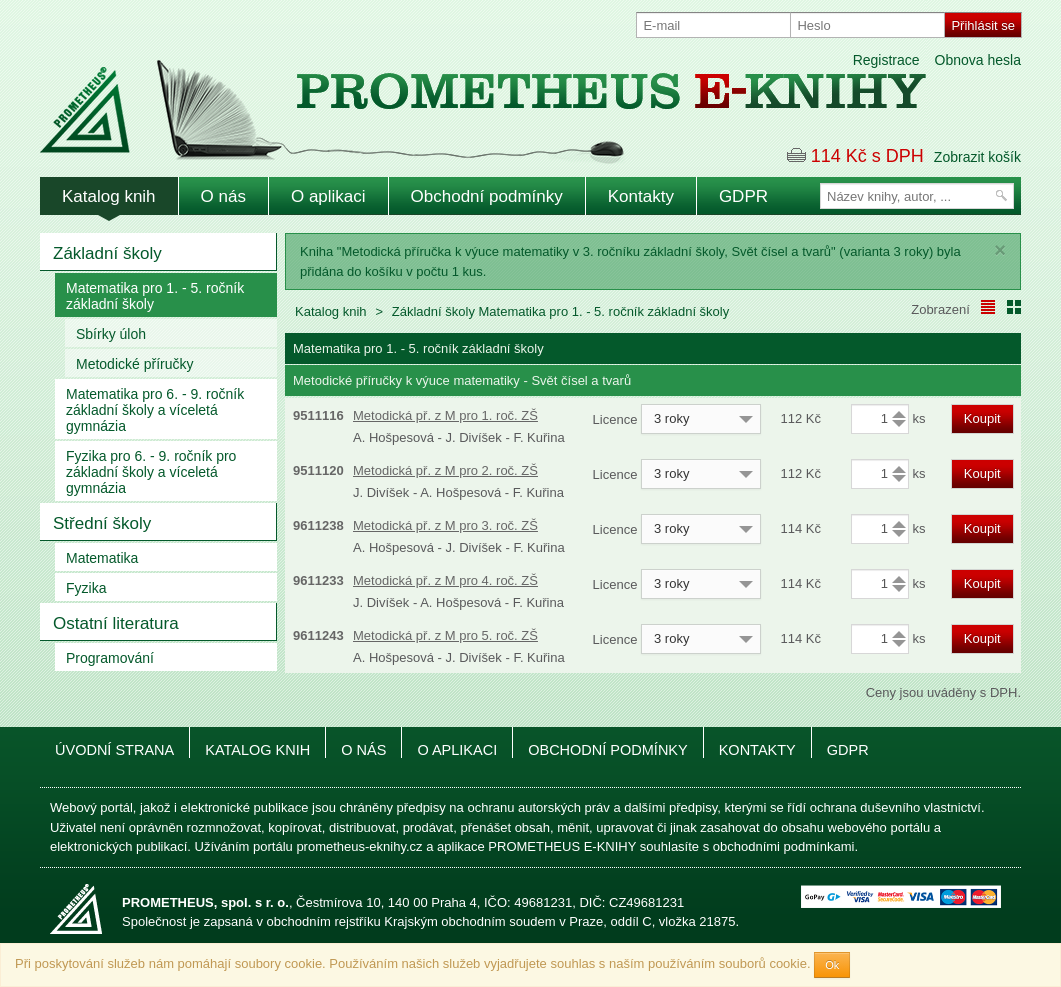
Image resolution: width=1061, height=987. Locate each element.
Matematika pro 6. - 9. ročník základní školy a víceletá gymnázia (155, 410)
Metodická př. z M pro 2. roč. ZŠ (445, 470)
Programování (110, 658)
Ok (832, 965)
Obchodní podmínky (487, 196)
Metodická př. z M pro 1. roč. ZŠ (445, 415)
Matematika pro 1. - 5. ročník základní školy (155, 296)
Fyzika (86, 588)
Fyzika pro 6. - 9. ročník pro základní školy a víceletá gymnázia (151, 472)
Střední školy (102, 523)
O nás (223, 196)
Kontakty (641, 196)
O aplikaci (328, 196)
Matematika (102, 558)
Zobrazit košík (977, 157)
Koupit (982, 418)
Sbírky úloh (111, 334)
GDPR (743, 196)
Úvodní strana (114, 750)
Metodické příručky (134, 364)
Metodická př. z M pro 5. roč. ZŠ (445, 635)
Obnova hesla (978, 60)
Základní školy (107, 253)
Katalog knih (109, 196)
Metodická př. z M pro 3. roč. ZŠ (445, 525)
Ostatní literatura (116, 623)
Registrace (886, 60)
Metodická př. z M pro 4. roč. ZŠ (445, 580)
